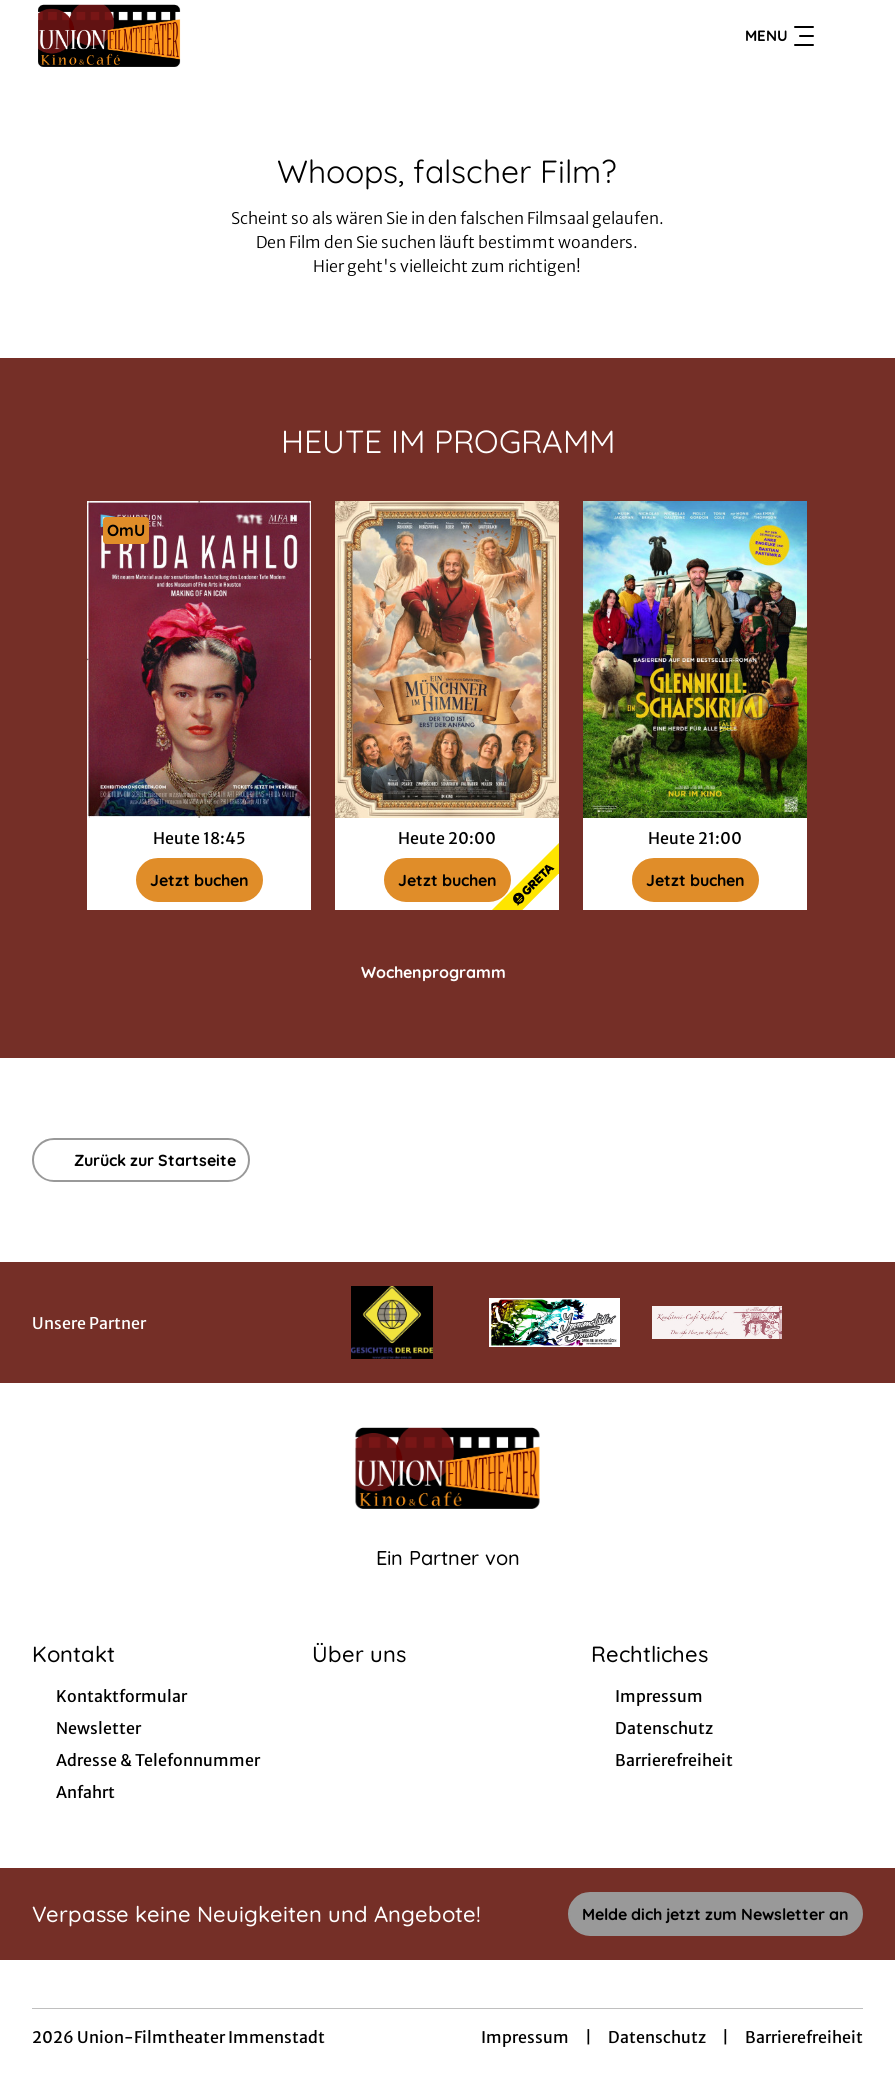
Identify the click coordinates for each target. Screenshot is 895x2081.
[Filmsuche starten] (843, 36)
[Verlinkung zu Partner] (392, 1322)
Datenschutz (657, 2037)
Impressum (525, 2037)
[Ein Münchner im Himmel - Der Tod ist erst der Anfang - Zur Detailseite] (447, 659)
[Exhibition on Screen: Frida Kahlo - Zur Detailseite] (199, 659)
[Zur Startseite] (172, 36)
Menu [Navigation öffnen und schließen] (779, 36)
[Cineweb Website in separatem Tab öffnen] (448, 1583)
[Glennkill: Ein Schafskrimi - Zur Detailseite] (695, 659)
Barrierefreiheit (804, 2037)
